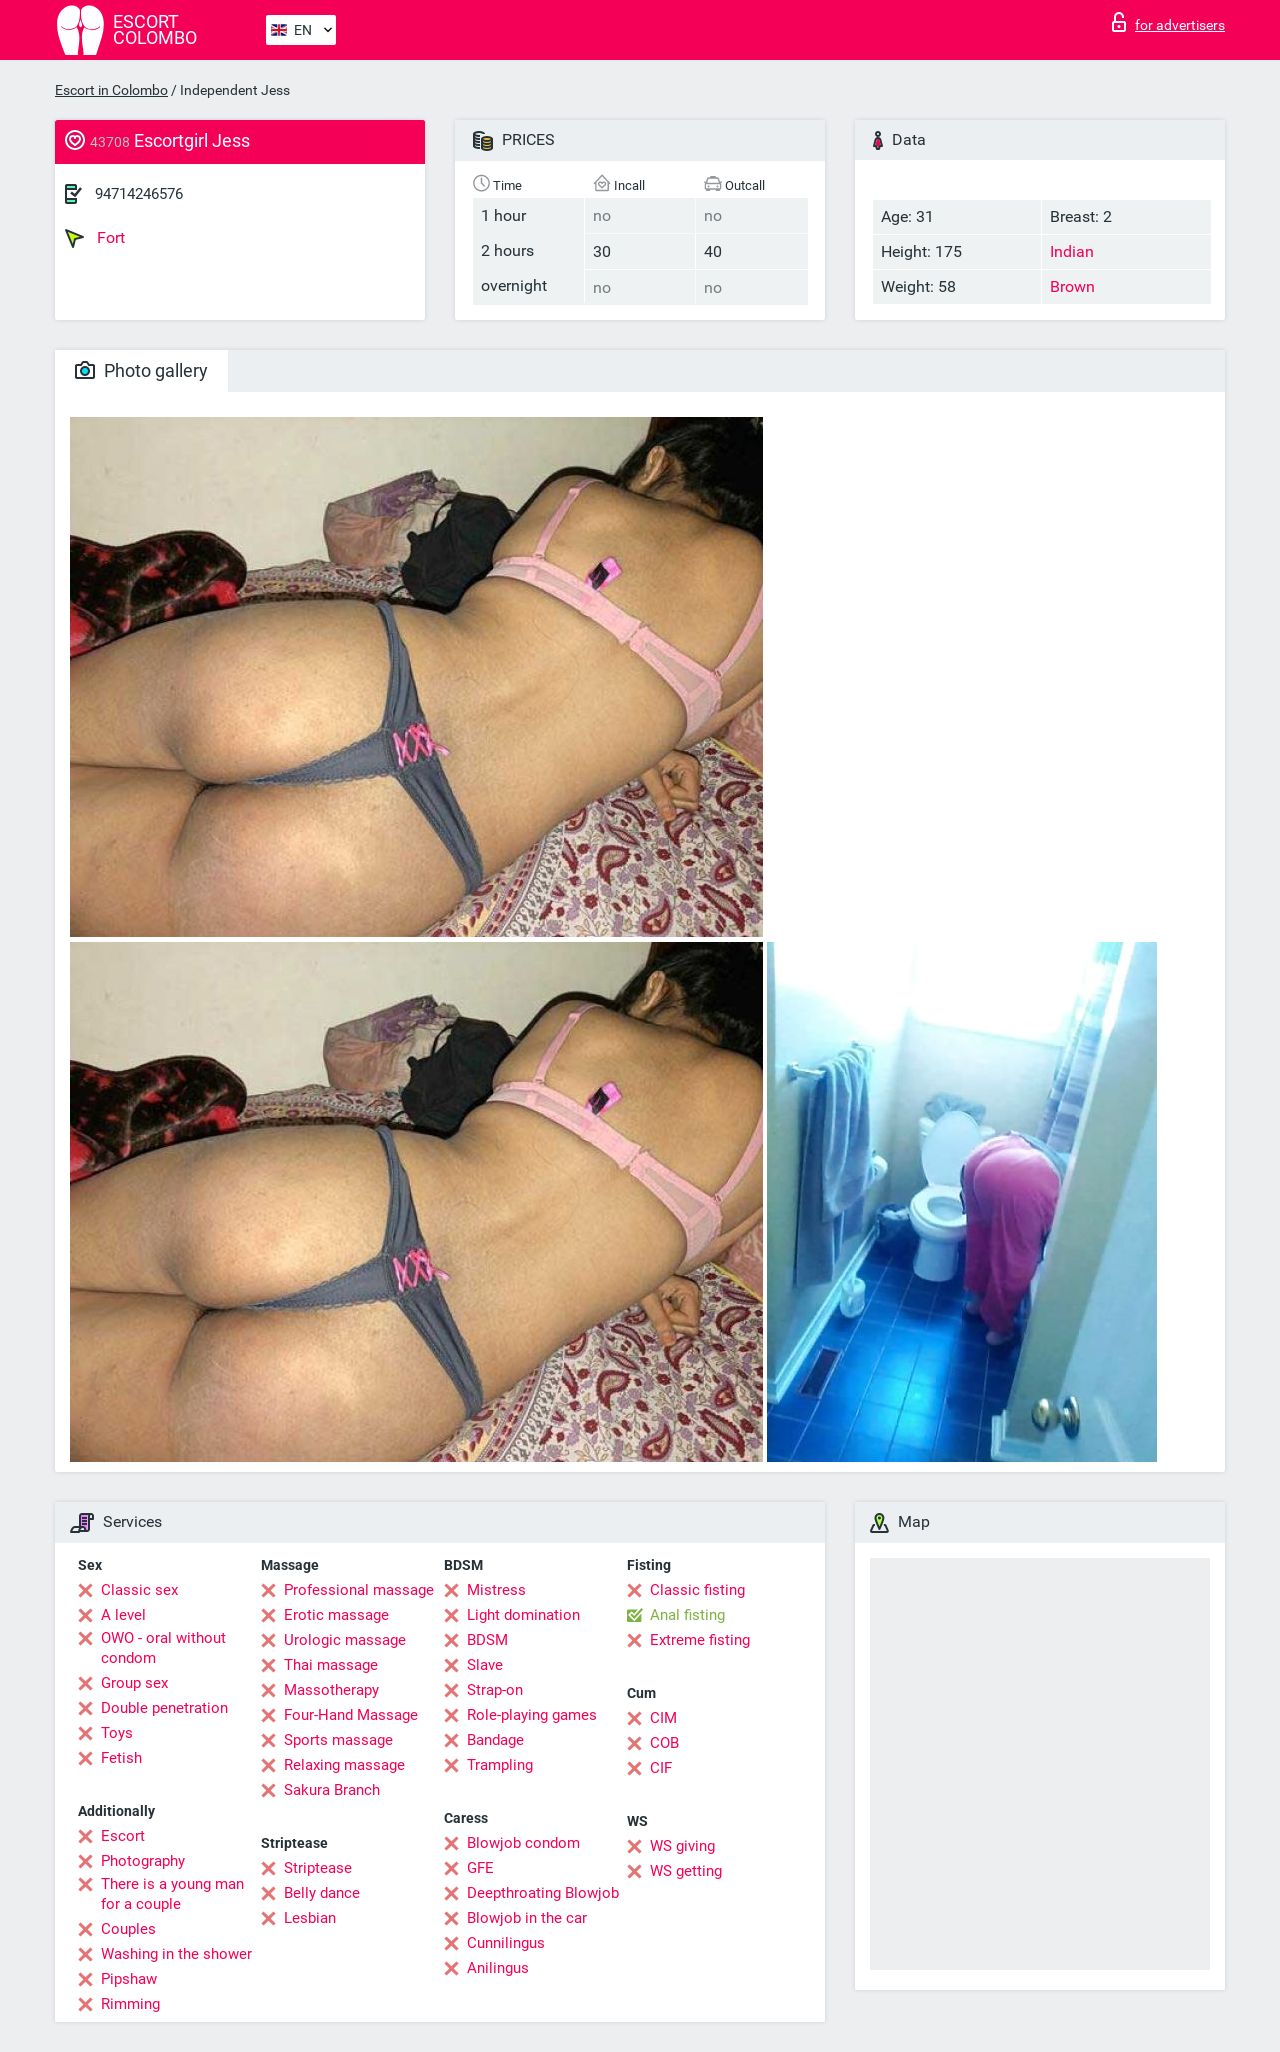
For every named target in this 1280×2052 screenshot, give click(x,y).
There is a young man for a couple (172, 1894)
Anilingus (498, 1968)
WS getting (686, 1871)
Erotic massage (336, 1615)
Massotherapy (331, 1690)
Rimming (130, 2004)
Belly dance (322, 1893)
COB (664, 1743)
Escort (123, 1836)
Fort (95, 238)
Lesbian (310, 1918)
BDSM (487, 1640)
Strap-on (495, 1690)
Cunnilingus (506, 1943)
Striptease (318, 1868)
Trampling (500, 1765)
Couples (128, 1929)
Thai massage (331, 1665)
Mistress (496, 1590)
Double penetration (164, 1708)
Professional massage (359, 1590)
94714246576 (139, 194)
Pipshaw (129, 1979)
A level (123, 1615)
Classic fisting (697, 1590)
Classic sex (139, 1590)
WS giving (682, 1846)
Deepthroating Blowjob (543, 1893)
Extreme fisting (700, 1640)
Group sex (134, 1683)
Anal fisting (687, 1615)
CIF (661, 1768)
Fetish (121, 1758)
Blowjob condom (523, 1843)
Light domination (523, 1615)
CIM (663, 1718)
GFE (480, 1868)
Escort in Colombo (111, 90)
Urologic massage (345, 1640)
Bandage (495, 1740)
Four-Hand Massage (351, 1715)
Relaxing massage (344, 1765)
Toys (117, 1733)
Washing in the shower (176, 1954)
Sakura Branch (332, 1790)
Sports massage (338, 1740)
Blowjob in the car (527, 1918)
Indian (1072, 251)
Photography (143, 1861)
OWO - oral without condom (163, 1648)
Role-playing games (532, 1715)
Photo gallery (141, 370)
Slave (485, 1665)
